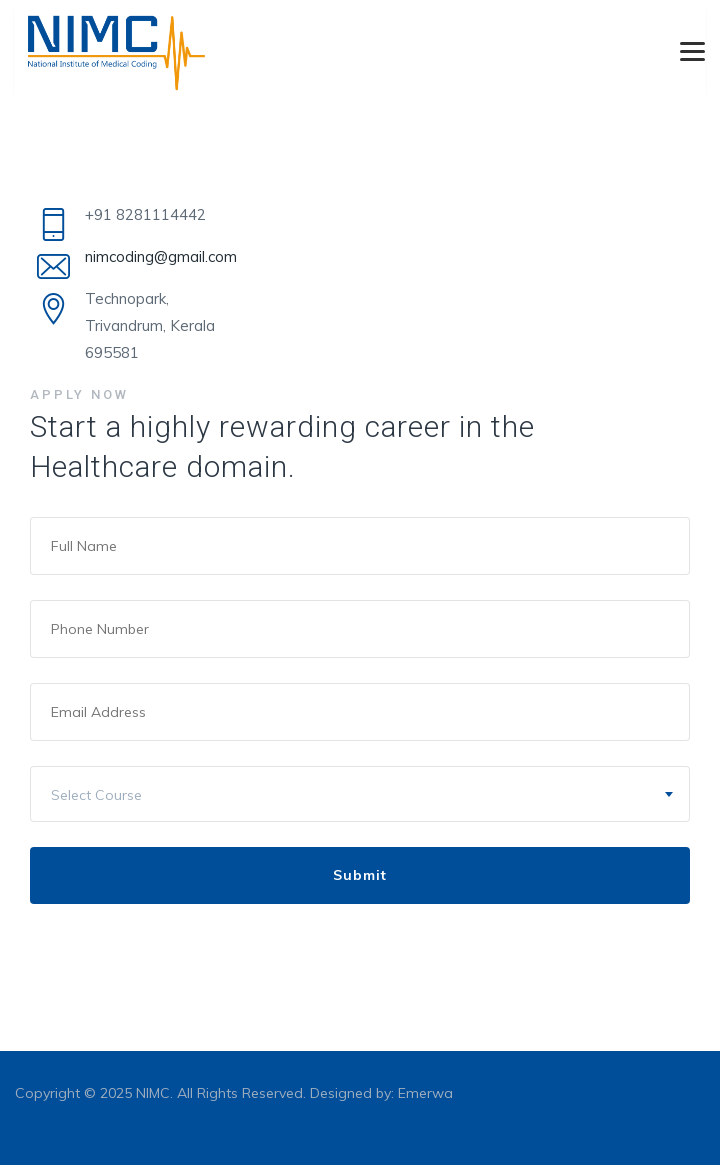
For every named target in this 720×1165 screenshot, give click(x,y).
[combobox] (360, 794)
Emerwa (425, 1093)
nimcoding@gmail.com (161, 256)
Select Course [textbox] (96, 795)
